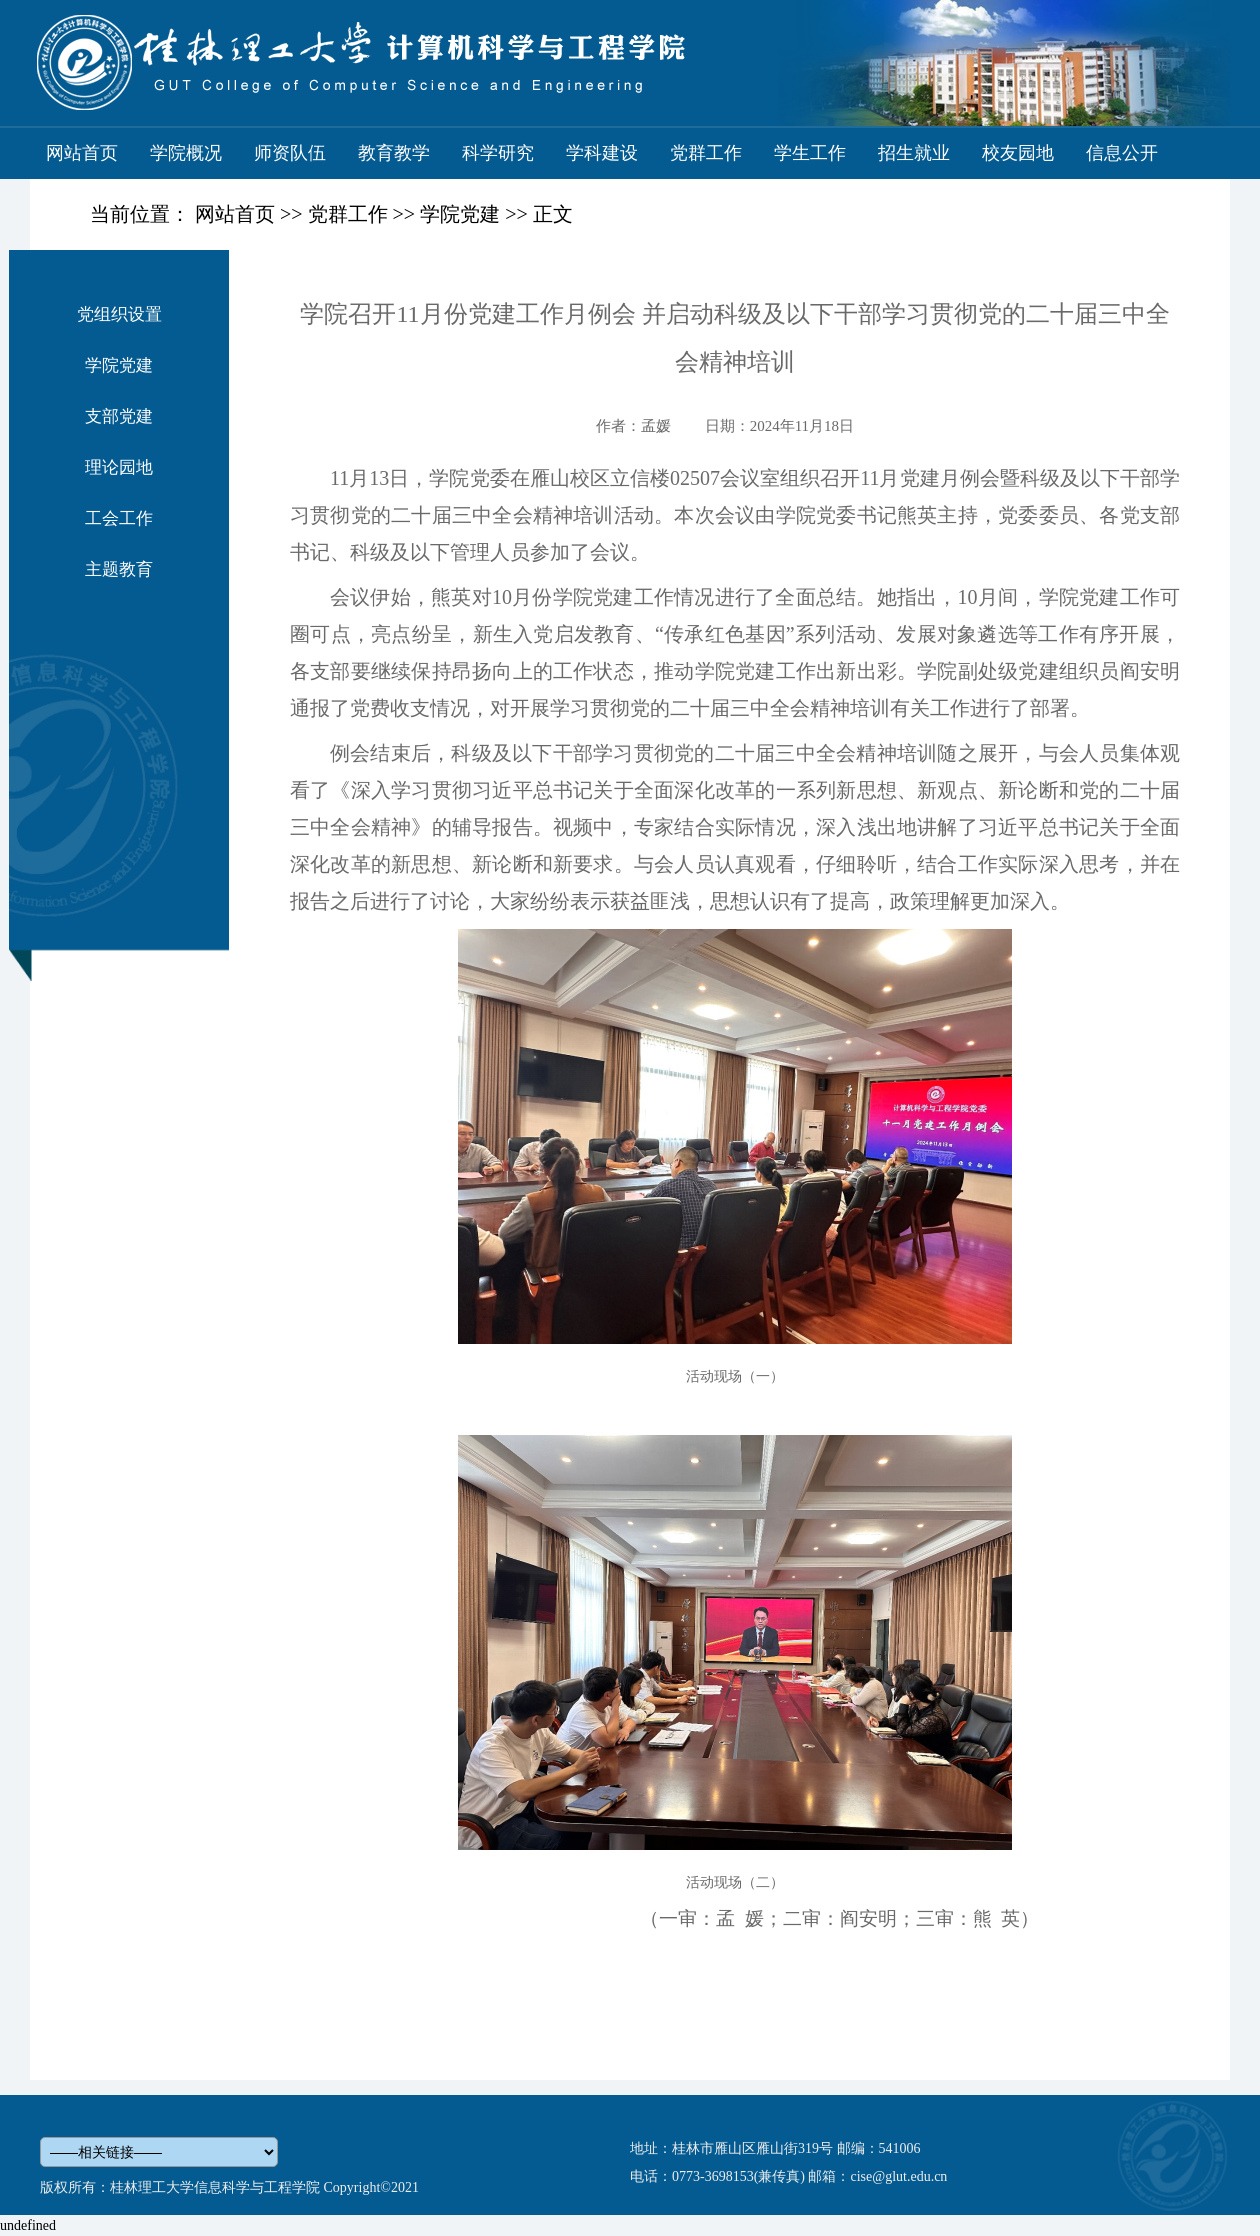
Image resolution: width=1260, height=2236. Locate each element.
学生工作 (810, 153)
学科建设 (602, 153)
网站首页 (82, 153)
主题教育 (119, 569)
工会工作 (119, 518)
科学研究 (498, 153)
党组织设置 (119, 314)
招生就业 (914, 153)
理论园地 (119, 467)
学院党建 (460, 214)
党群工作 (706, 153)
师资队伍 (290, 153)
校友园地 (1018, 153)
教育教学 (394, 153)
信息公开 (1122, 153)
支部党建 (119, 416)
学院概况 (186, 153)
